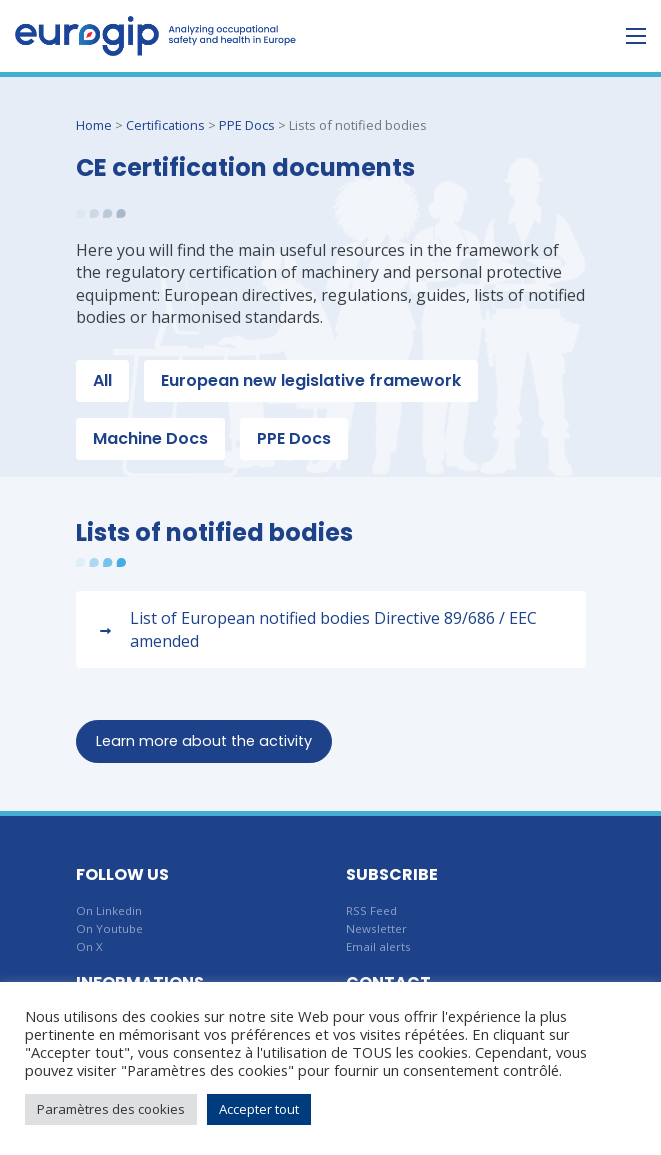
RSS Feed (371, 910)
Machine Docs (150, 438)
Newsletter (376, 928)
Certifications (165, 125)
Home (94, 125)
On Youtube (109, 928)
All (102, 380)
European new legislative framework (311, 380)
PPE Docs (247, 125)
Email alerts (378, 946)
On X (89, 946)
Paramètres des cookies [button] (111, 1109)
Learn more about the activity (204, 741)
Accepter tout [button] (259, 1109)
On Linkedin (109, 910)
